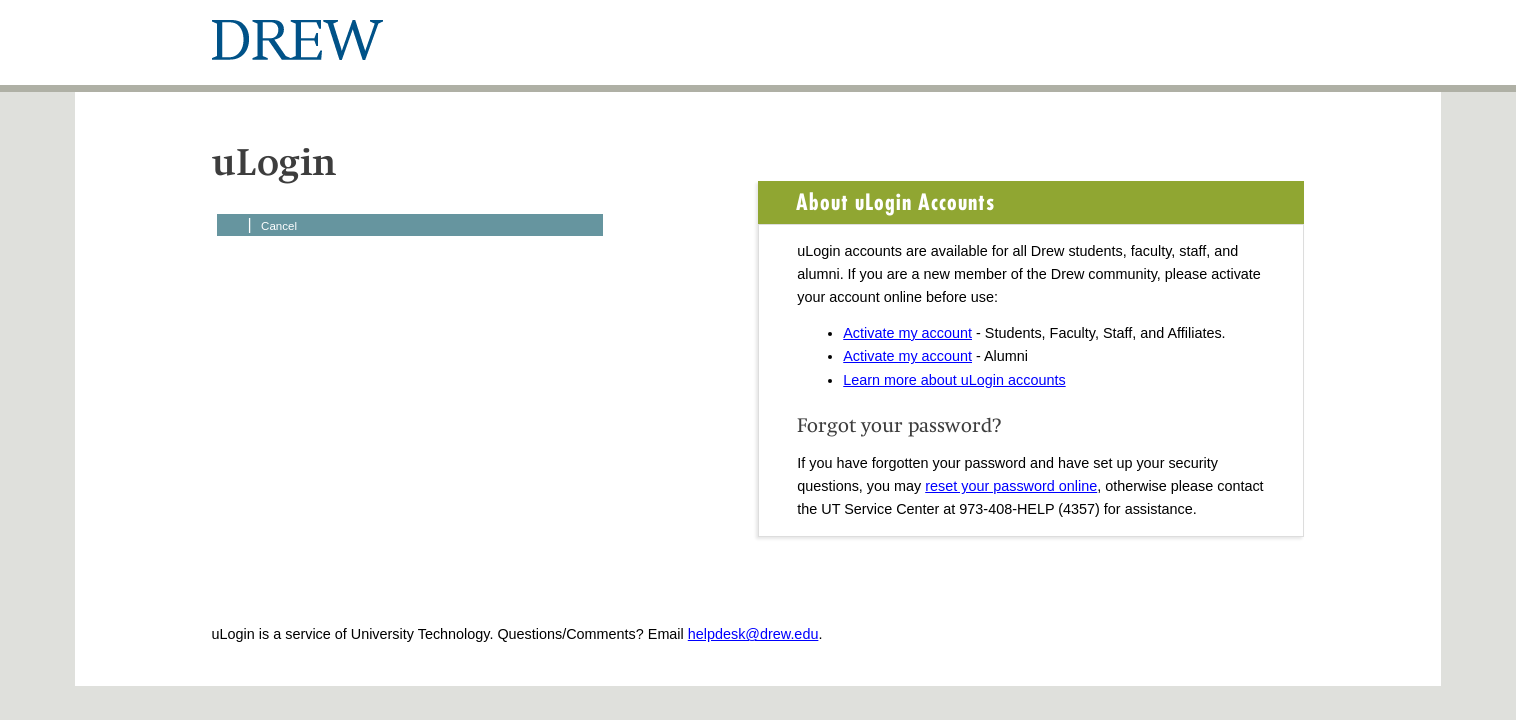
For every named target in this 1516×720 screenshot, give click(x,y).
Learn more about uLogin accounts (954, 380)
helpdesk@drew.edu (753, 634)
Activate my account (907, 333)
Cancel (279, 226)
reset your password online (1011, 486)
